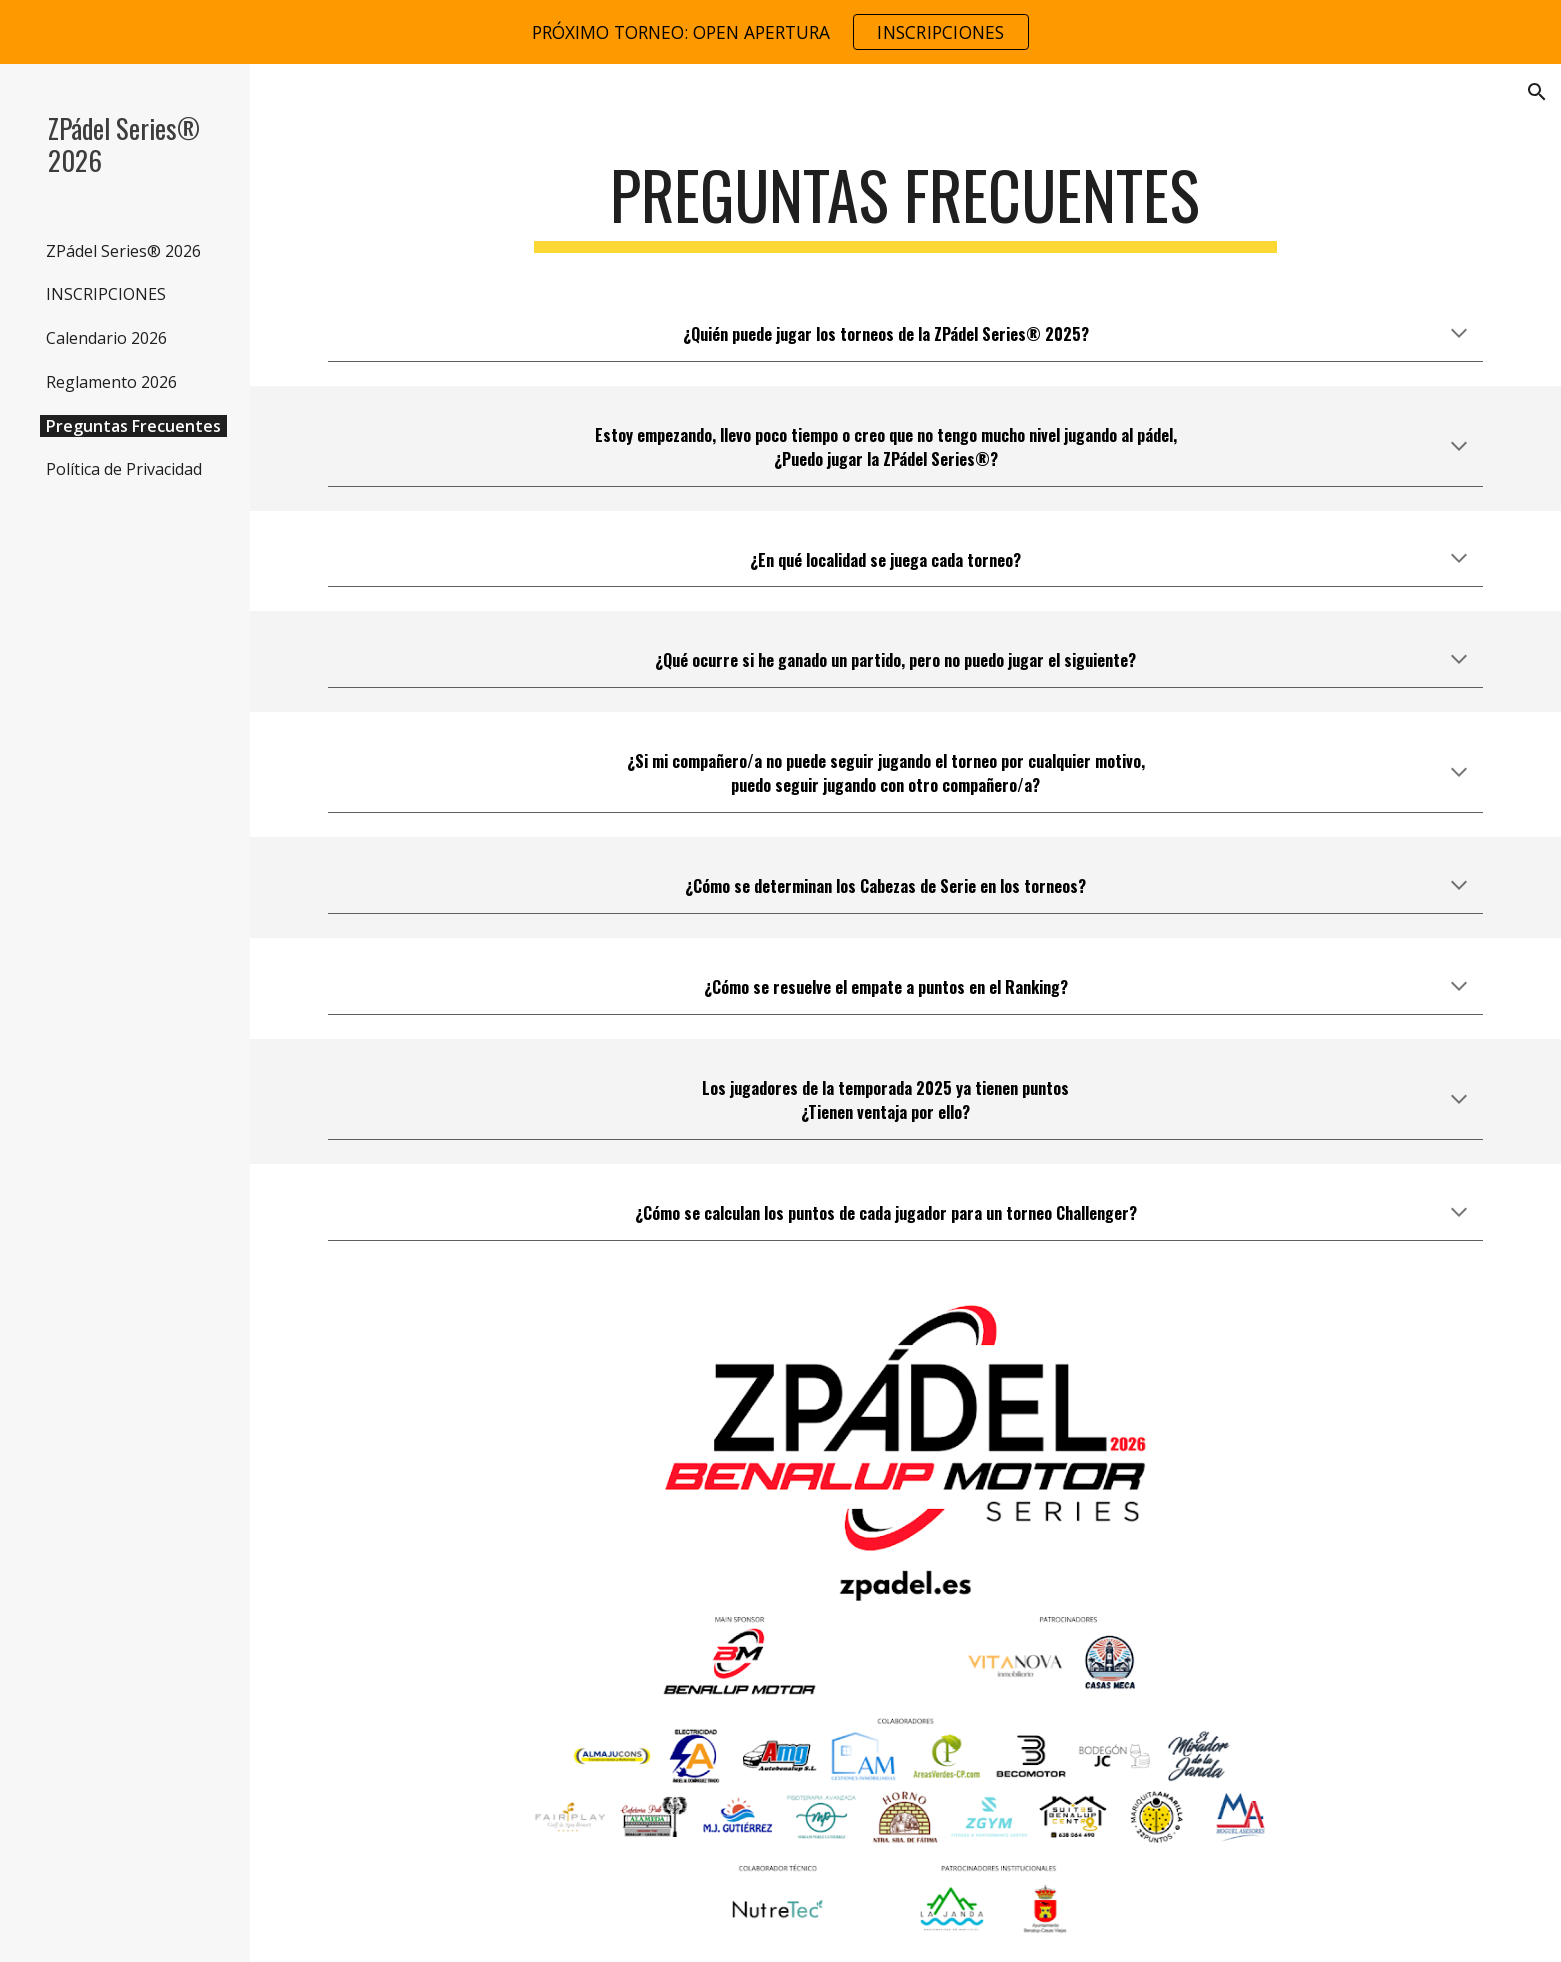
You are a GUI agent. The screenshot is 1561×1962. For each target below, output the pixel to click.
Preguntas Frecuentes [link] (133, 426)
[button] (1537, 92)
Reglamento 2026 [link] (111, 382)
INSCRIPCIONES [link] (106, 294)
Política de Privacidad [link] (124, 469)
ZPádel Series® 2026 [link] (123, 251)
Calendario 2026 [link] (106, 338)
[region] (780, 32)
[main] (906, 204)
